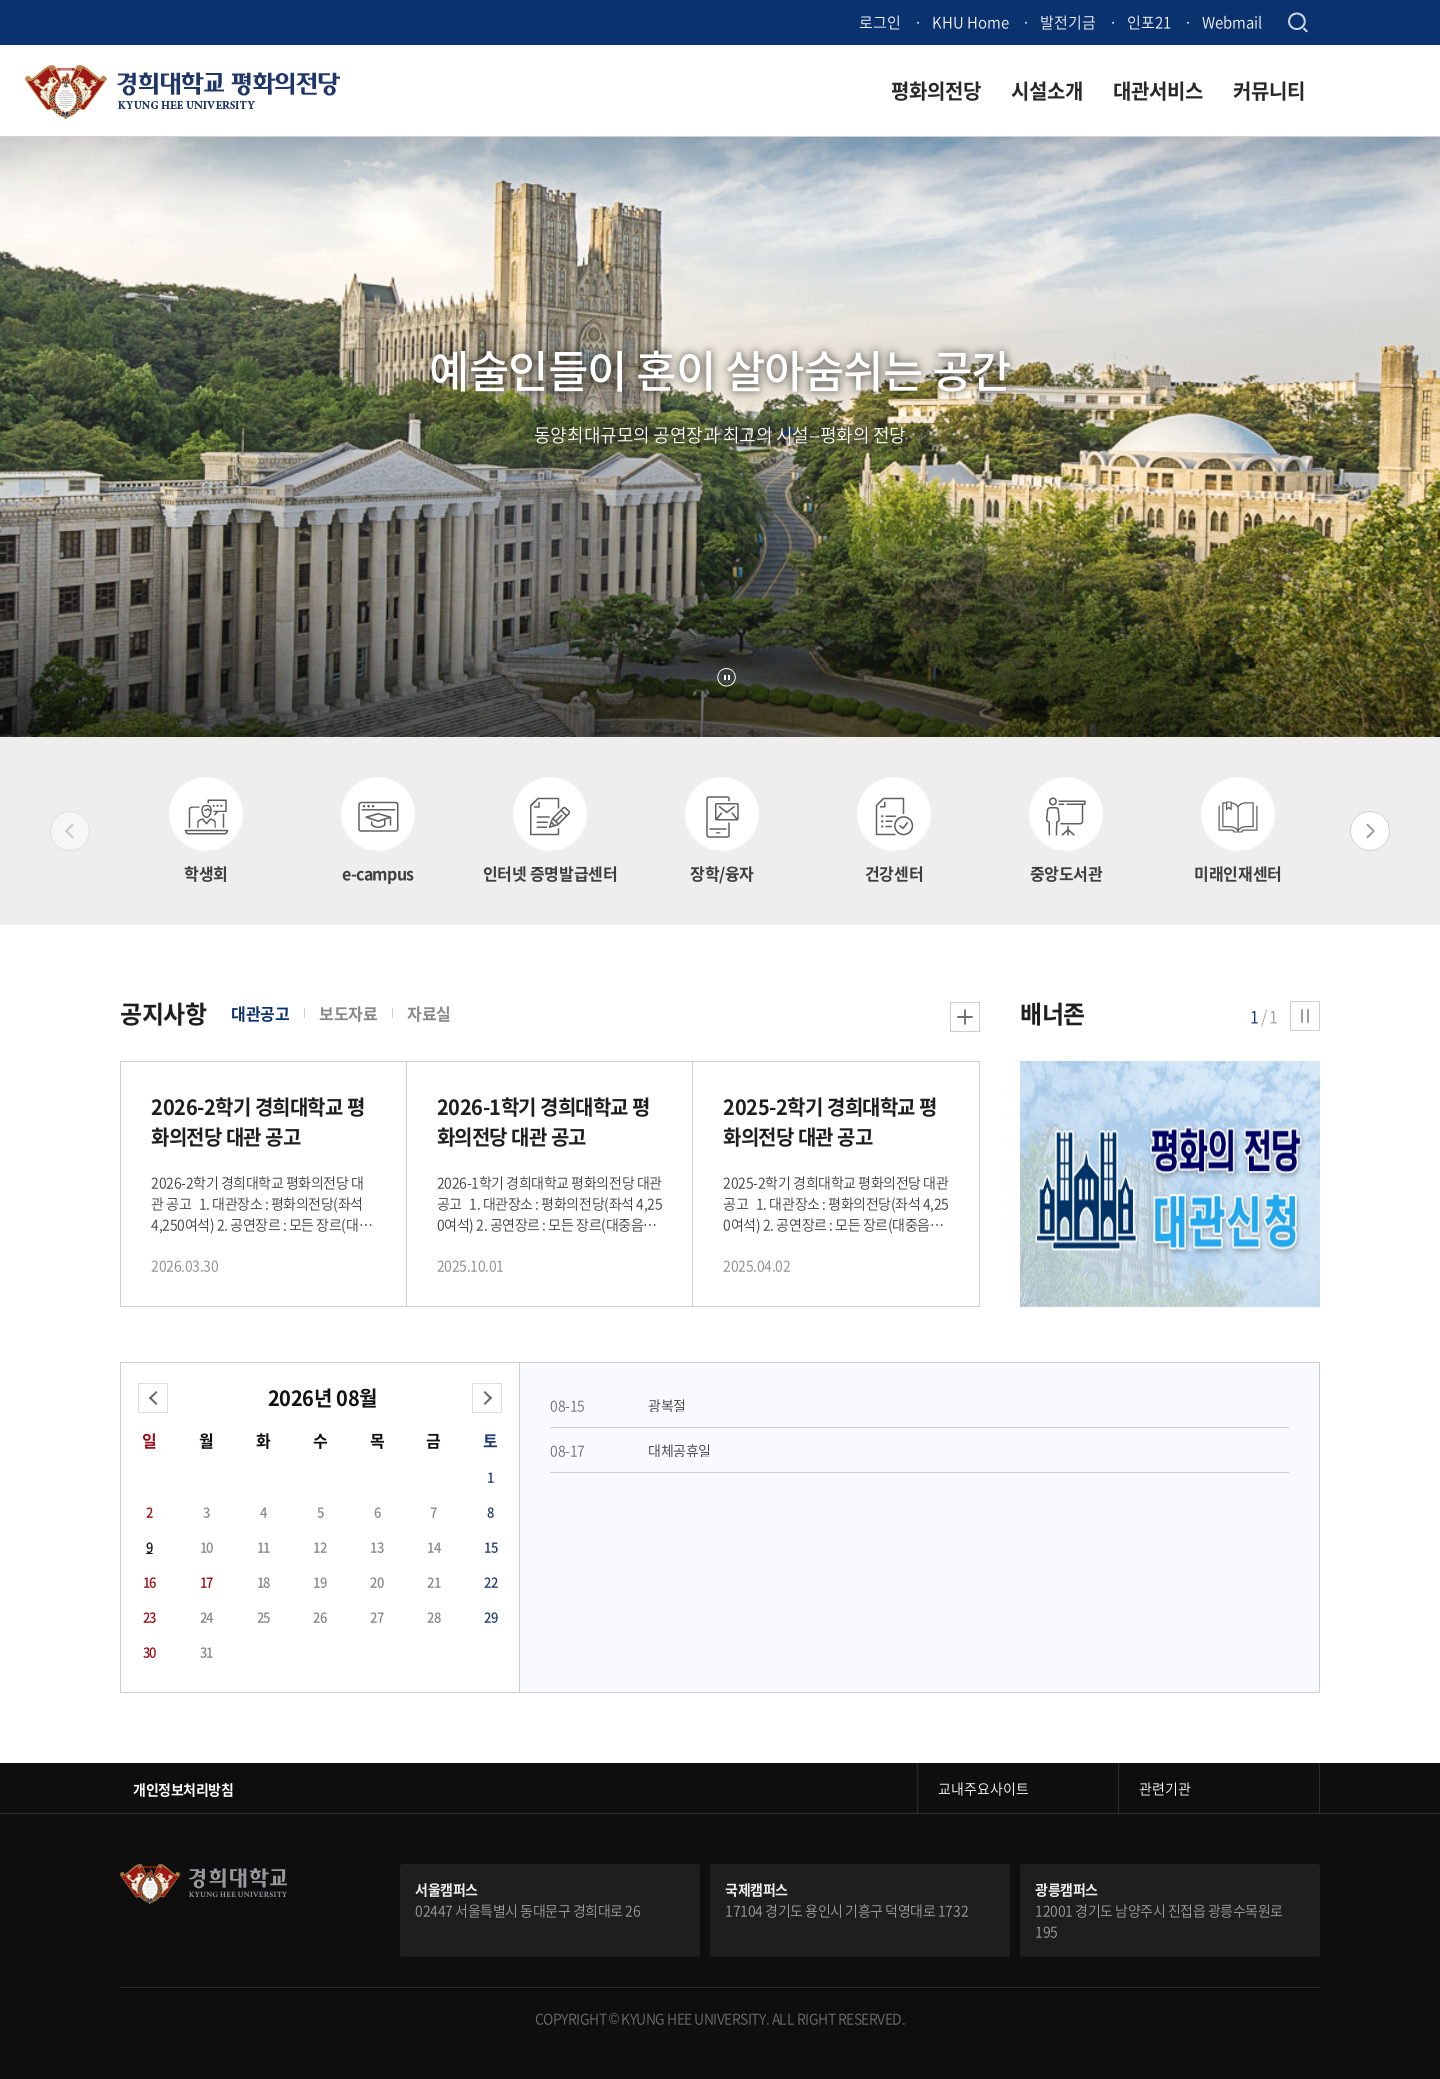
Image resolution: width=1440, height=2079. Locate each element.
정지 (726, 677)
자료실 (429, 1013)
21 (433, 1581)
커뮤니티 (1269, 90)
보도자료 (348, 1013)
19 (319, 1581)
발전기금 (1068, 22)
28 (433, 1616)
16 (149, 1581)
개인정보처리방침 (183, 1789)
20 (376, 1581)
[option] (206, 831)
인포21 (1149, 22)
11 (263, 1546)
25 (263, 1616)
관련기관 (1165, 1788)
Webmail (1232, 22)
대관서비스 (1158, 90)
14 (433, 1546)
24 (206, 1616)
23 (149, 1616)
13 (376, 1546)
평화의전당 (936, 90)
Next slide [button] (1370, 831)
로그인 (880, 22)
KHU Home (970, 22)
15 (490, 1546)
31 (206, 1651)
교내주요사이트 (983, 1788)
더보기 (965, 1017)
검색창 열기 (1297, 22)
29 (490, 1616)
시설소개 (1047, 90)
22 (490, 1581)
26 (319, 1616)
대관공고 (260, 1013)
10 (206, 1546)
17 (206, 1581)
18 (263, 1581)
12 (319, 1546)
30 (149, 1651)
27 (376, 1616)
